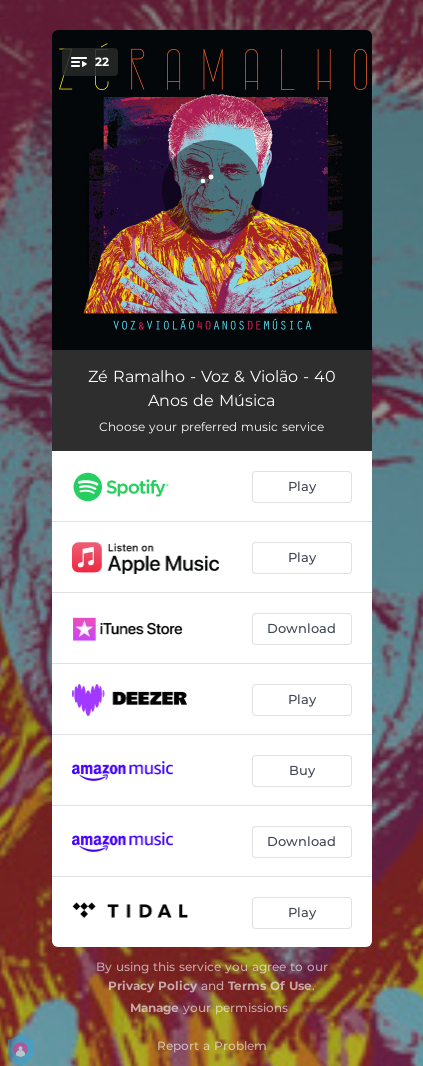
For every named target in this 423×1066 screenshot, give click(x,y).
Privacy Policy (152, 985)
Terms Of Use (270, 985)
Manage (154, 1007)
